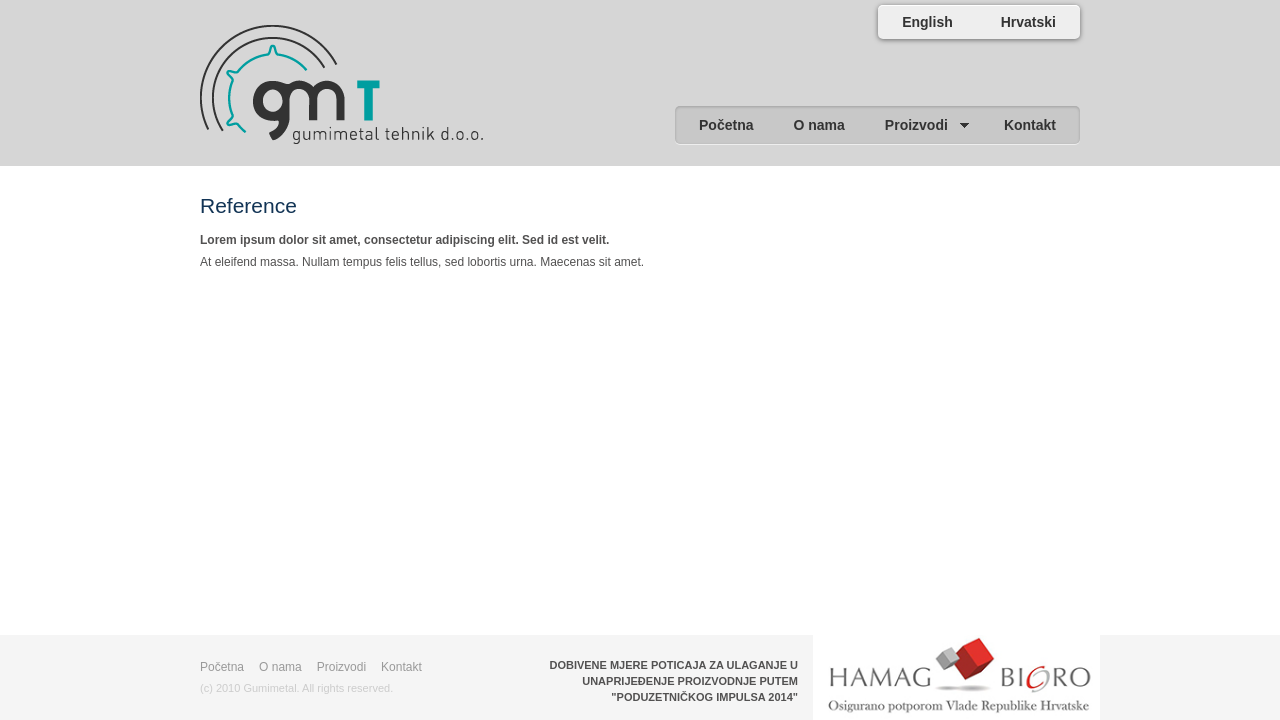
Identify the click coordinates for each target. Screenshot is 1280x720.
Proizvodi (341, 667)
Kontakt (401, 667)
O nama (280, 667)
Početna (222, 667)
